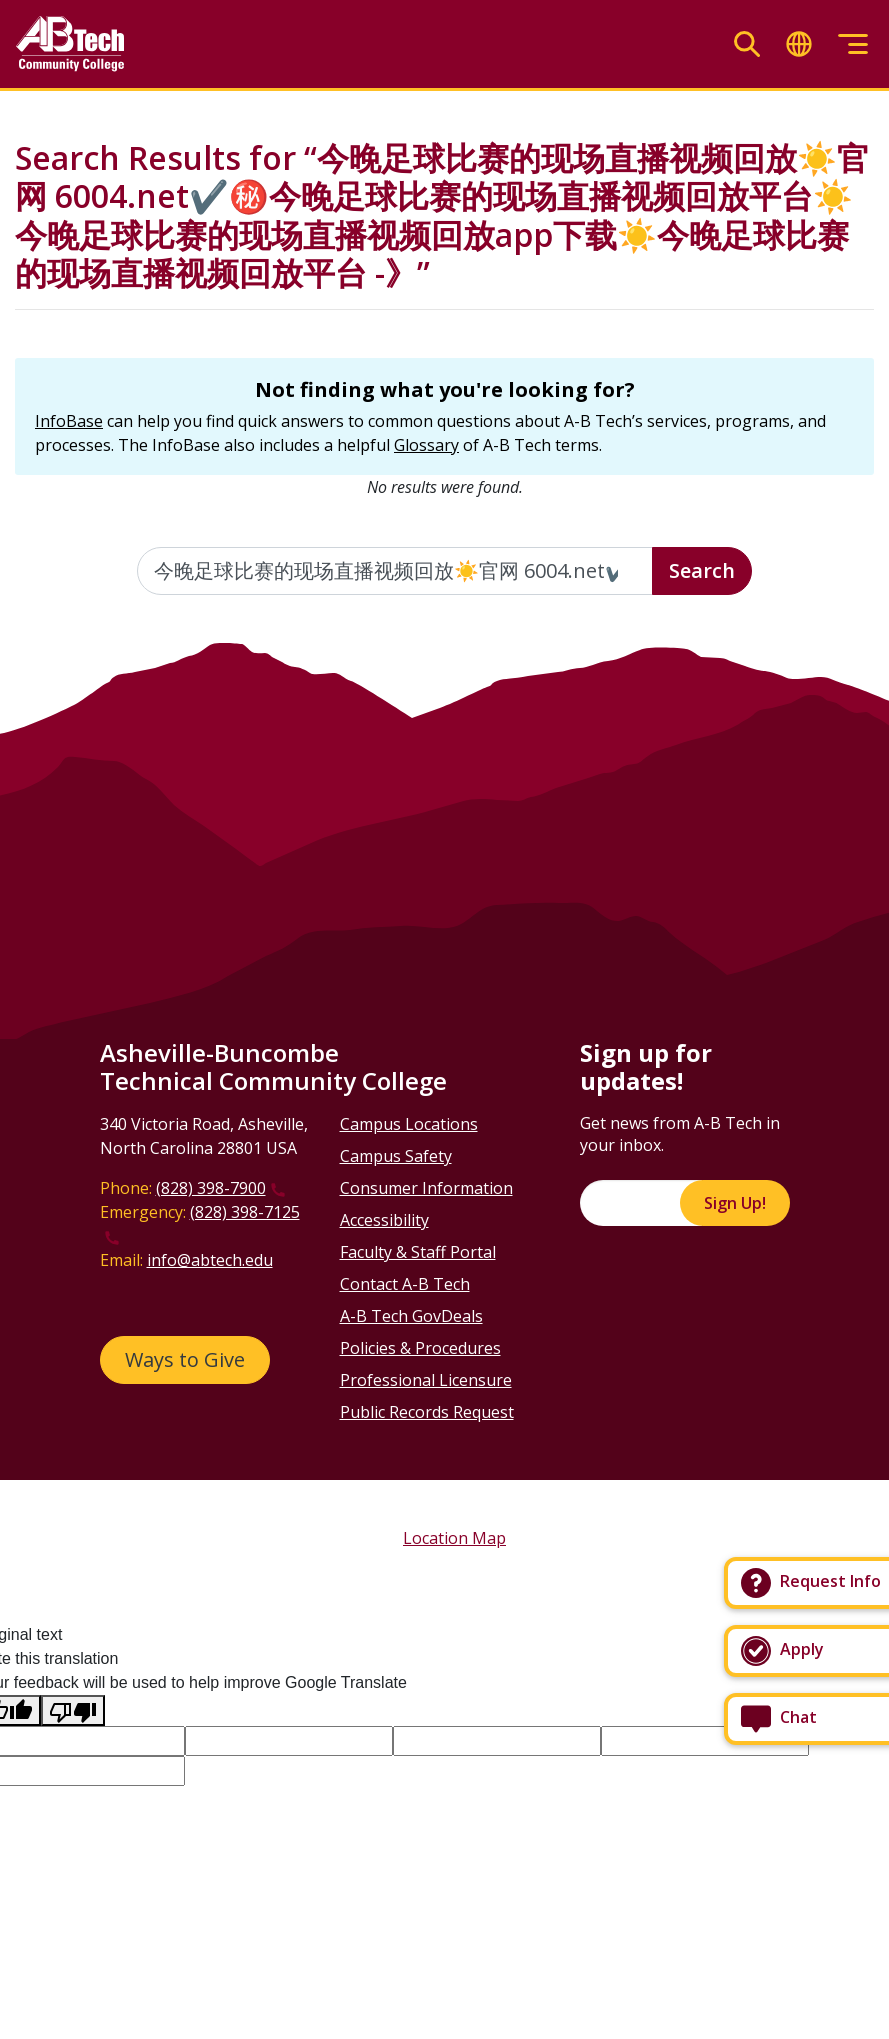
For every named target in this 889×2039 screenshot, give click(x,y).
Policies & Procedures (420, 1348)
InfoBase (69, 421)
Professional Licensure (426, 1380)
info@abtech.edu (210, 1260)
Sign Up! (735, 1203)
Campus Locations (409, 1124)
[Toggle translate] (799, 44)
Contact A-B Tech (405, 1284)
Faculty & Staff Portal (418, 1252)
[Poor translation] (73, 1710)
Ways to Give (185, 1359)
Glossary (426, 445)
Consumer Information (426, 1188)
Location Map (454, 1538)
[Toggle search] (747, 44)
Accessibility (384, 1220)
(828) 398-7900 (211, 1188)
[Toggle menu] (853, 44)
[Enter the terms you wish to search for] (394, 571)
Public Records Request (427, 1412)
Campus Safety (396, 1156)
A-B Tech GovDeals (411, 1316)
